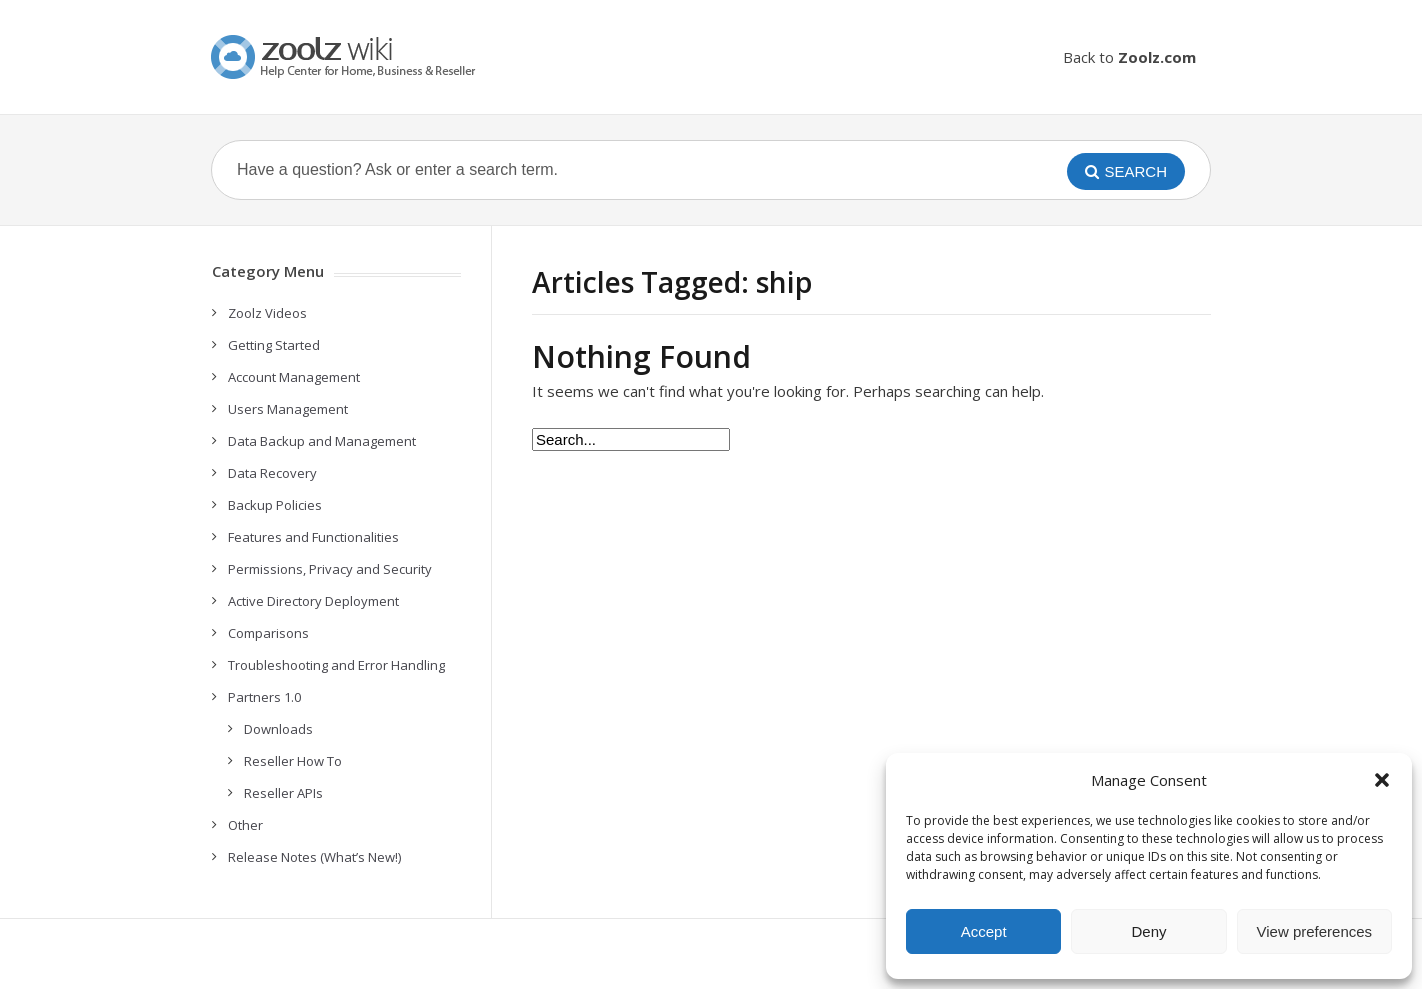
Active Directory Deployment (313, 601)
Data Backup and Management (322, 441)
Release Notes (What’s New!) (314, 857)
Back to (1129, 57)
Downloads (278, 729)
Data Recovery (272, 473)
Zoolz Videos (267, 313)
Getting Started (274, 345)
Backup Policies (275, 505)
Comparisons (268, 633)
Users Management (288, 409)
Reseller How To (293, 761)
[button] (1382, 780)
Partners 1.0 (264, 697)
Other (245, 825)
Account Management (294, 377)
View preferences (1315, 931)
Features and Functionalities (313, 537)
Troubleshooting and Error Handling (336, 665)
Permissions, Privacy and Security (330, 569)
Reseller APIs (283, 793)
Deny (1148, 931)
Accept (984, 931)
